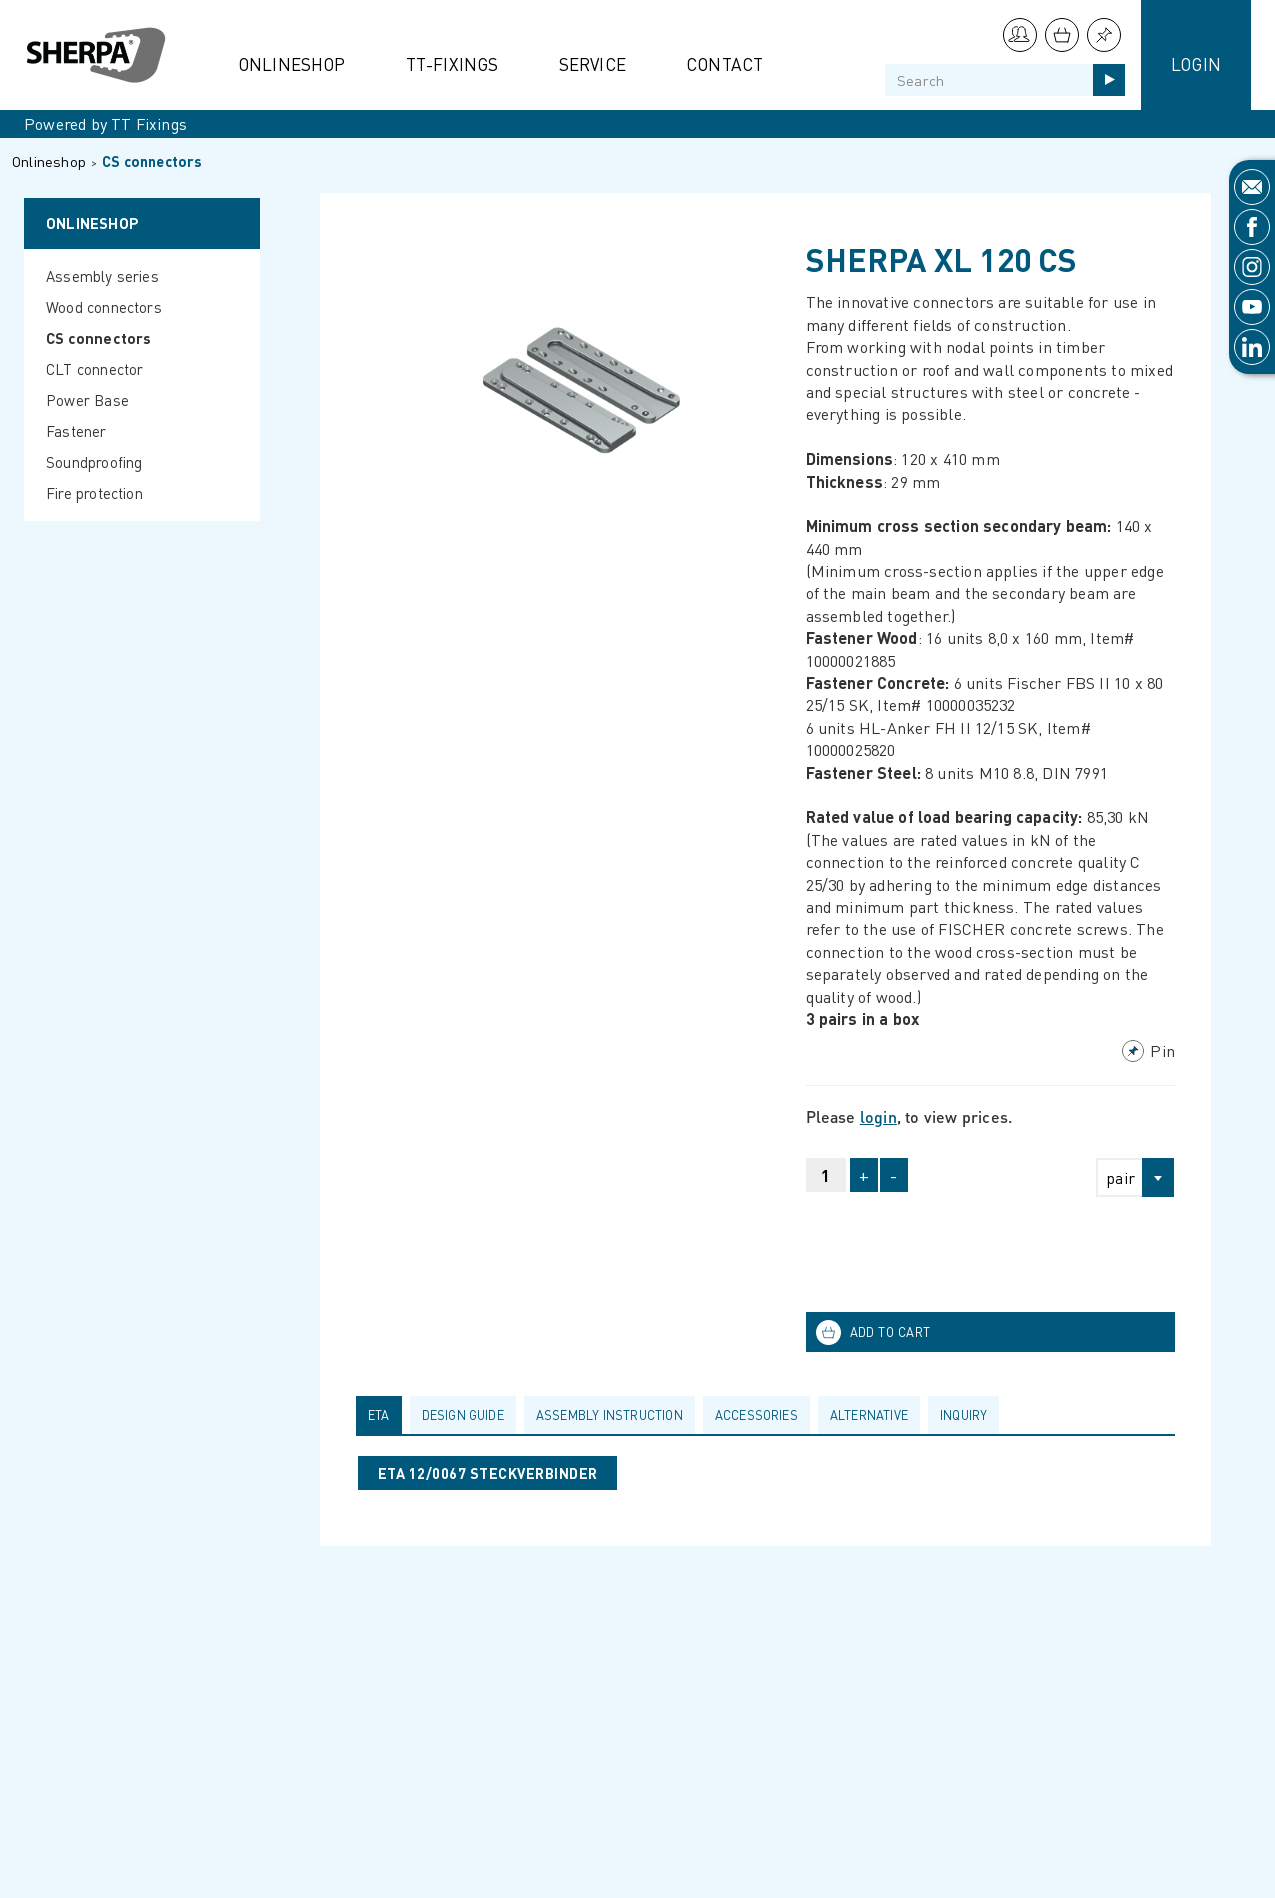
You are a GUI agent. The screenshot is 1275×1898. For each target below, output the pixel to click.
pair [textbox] (1120, 1177)
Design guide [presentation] (463, 1415)
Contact (724, 64)
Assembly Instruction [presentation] (609, 1415)
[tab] (383, 1415)
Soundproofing (94, 462)
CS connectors (152, 161)
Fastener (76, 431)
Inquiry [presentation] (963, 1415)
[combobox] (1126, 1177)
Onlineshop (292, 64)
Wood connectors (104, 307)
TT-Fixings (452, 64)
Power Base (87, 400)
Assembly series (102, 276)
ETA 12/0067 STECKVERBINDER (487, 1473)
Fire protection (94, 493)
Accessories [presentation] (756, 1415)
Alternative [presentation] (869, 1415)
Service (592, 64)
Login (1196, 64)
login (878, 1116)
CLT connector (95, 369)
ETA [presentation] (379, 1415)
